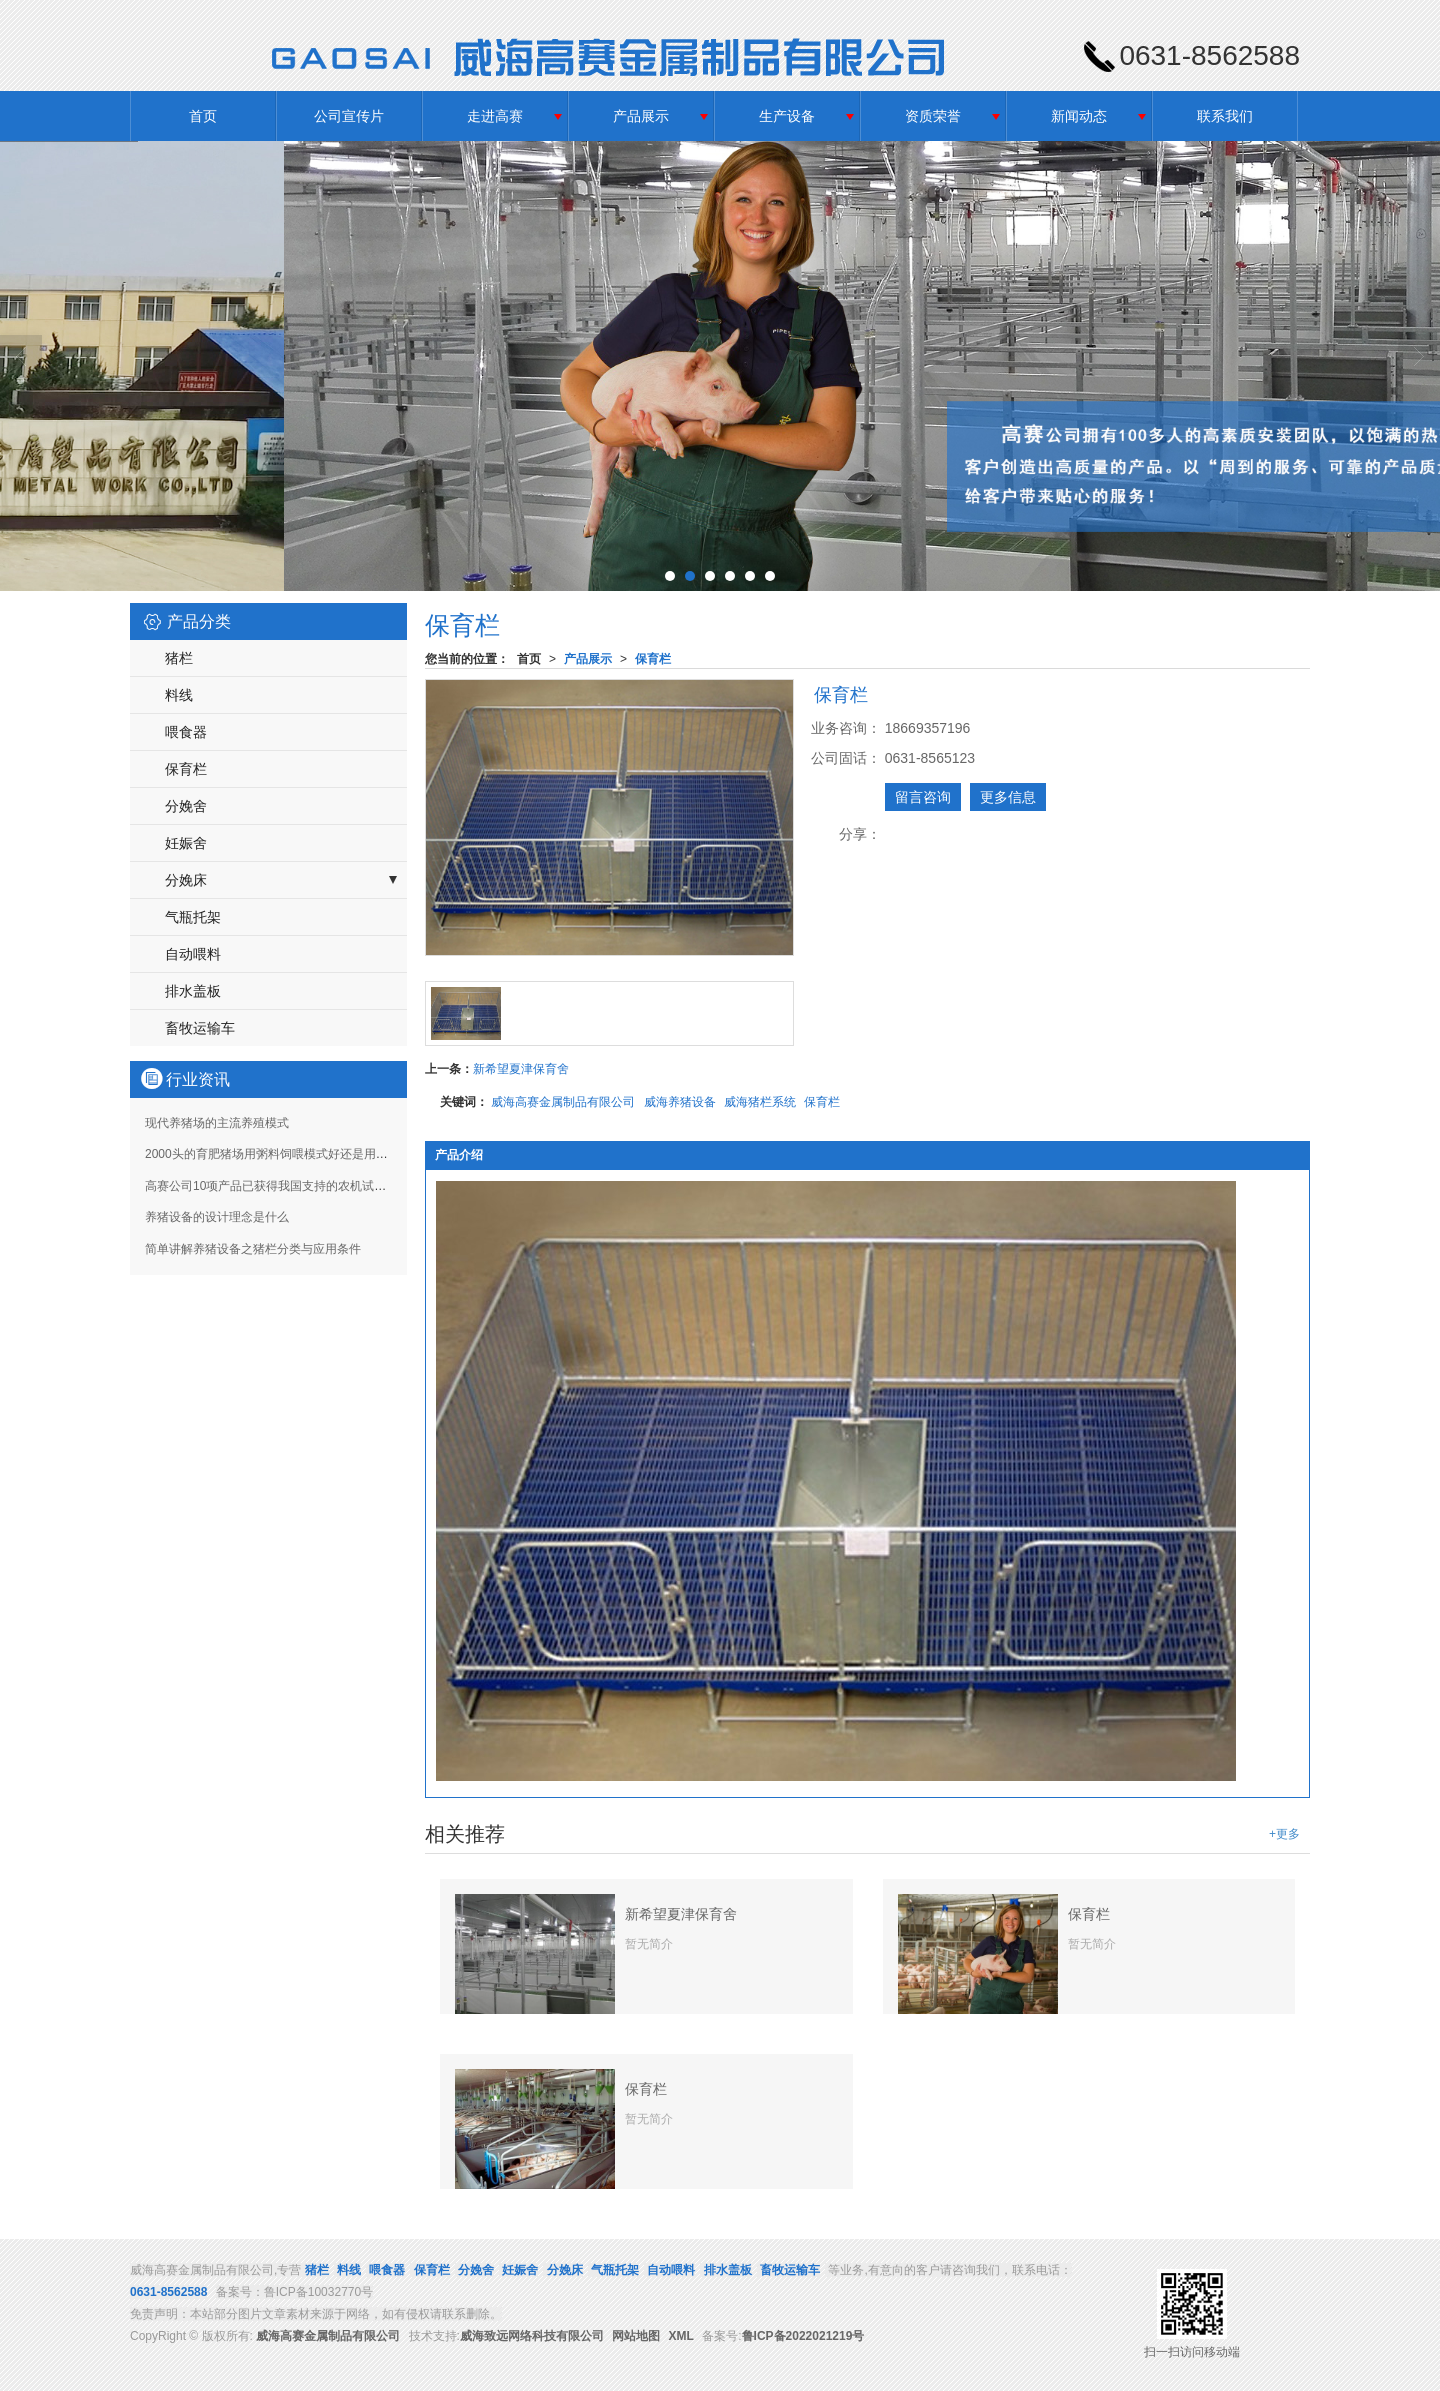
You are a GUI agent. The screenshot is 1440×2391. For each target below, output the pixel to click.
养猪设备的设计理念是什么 (217, 1217)
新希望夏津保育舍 (521, 1069)
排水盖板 (193, 991)
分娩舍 (186, 806)
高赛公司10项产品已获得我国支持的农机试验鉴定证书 (289, 1186)
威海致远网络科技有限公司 (532, 2336)
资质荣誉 (933, 116)
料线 (179, 695)
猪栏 (179, 658)
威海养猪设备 (680, 1102)
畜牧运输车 (200, 1028)
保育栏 (653, 659)
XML (681, 2336)
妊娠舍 (186, 843)
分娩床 (186, 880)
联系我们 (1225, 116)
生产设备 (787, 116)
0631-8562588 (168, 2292)
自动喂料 (193, 954)
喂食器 (186, 732)
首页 (203, 116)
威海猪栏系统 (760, 1102)
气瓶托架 (193, 917)
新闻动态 (1079, 116)
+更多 (1284, 1834)
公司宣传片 (349, 116)
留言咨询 (923, 797)
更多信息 (1008, 797)
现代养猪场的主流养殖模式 (217, 1123)
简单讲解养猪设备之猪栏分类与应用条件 (253, 1249)
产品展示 (641, 116)
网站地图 (636, 2336)
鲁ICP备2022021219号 (803, 2336)
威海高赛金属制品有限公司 (563, 1102)
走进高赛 (495, 116)
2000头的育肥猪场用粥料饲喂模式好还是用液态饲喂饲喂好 (302, 1154)
